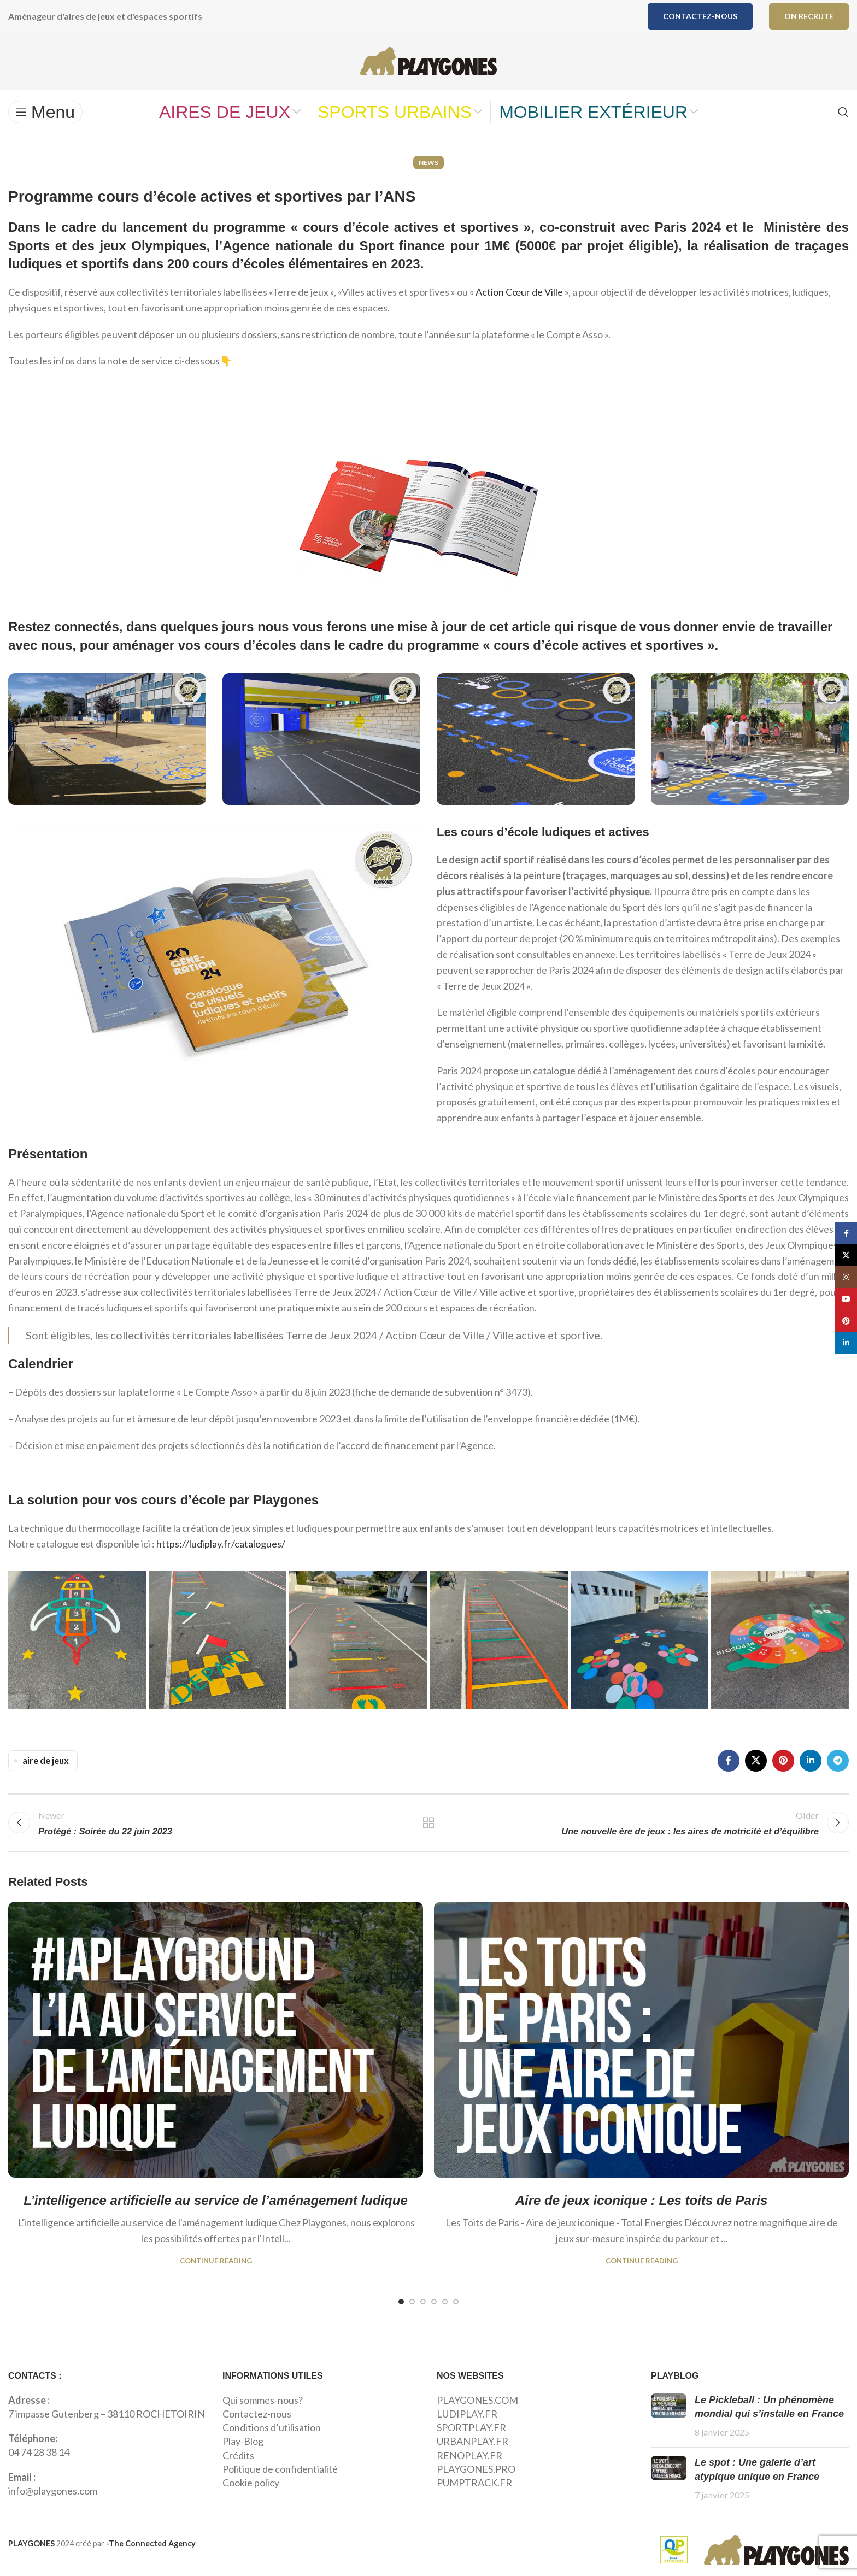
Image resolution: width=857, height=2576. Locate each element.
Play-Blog (242, 2441)
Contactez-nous (700, 16)
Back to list (428, 1822)
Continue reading (216, 2260)
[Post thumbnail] (668, 2416)
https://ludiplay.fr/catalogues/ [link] (220, 1544)
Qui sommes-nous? (262, 2400)
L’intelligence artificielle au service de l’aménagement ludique (215, 2200)
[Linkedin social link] (810, 1761)
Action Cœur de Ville (519, 292)
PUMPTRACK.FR (474, 2483)
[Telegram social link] (838, 1761)
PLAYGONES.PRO (476, 2469)
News (428, 162)
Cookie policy (250, 2483)
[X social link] (756, 1761)
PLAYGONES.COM (477, 2400)
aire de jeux (45, 1760)
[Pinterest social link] (783, 1761)
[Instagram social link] (846, 1277)
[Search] (843, 112)
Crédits (238, 2455)
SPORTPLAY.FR (471, 2427)
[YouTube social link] (846, 1299)
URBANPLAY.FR (472, 2441)
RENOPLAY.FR (469, 2455)
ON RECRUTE (808, 16)
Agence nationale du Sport (308, 245)
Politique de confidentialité (280, 2469)
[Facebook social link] (728, 1761)
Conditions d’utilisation (271, 2427)
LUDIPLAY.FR (467, 2414)
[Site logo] (428, 60)
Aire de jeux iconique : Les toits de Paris (641, 2200)
